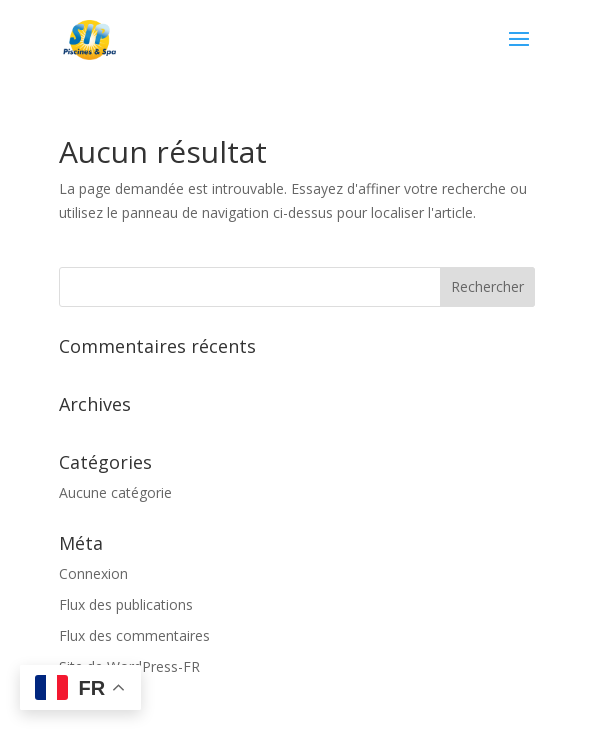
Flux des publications (126, 604)
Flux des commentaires (134, 635)
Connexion (93, 573)
